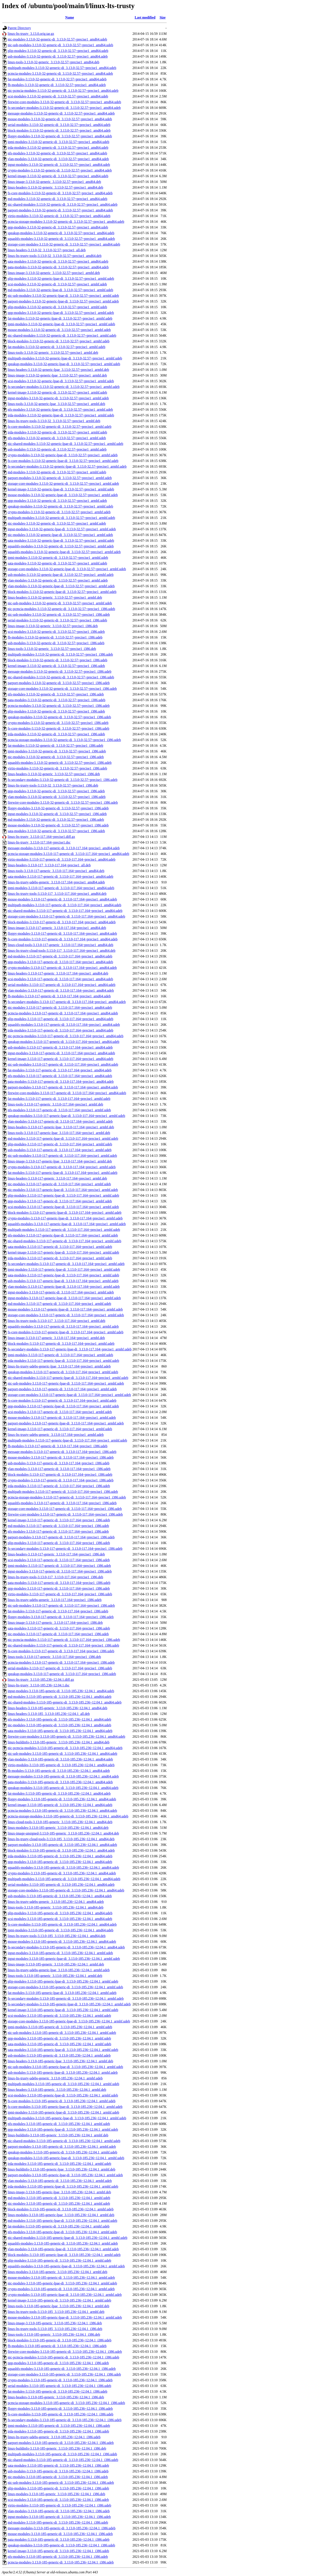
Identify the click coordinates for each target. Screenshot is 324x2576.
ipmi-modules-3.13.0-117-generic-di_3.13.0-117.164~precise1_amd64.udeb (61, 888)
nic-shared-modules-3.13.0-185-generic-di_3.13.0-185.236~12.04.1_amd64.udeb (65, 1702)
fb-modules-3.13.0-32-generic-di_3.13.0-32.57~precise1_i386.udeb (55, 637)
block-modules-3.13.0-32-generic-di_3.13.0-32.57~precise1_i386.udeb (57, 660)
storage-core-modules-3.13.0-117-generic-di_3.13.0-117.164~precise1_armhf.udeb (66, 1315)
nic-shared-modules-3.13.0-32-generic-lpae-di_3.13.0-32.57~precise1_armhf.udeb (65, 444)
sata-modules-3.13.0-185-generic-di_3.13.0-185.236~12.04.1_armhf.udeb (59, 2044)
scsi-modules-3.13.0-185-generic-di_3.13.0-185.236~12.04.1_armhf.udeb (59, 2015)
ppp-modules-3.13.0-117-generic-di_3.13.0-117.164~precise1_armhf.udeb (60, 1201)
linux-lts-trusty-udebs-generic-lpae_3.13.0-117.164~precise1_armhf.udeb (59, 1366)
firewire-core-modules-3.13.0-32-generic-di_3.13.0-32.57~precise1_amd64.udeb (64, 102)
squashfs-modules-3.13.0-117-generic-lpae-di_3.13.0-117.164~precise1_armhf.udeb (67, 1224)
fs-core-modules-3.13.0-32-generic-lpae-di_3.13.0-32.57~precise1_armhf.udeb (63, 461)
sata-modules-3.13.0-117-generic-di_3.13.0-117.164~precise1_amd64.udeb (60, 876)
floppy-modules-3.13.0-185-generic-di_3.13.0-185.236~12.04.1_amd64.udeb (62, 1799)
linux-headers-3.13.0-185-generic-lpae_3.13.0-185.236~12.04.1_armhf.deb (60, 2061)
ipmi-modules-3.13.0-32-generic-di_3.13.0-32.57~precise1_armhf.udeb (58, 557)
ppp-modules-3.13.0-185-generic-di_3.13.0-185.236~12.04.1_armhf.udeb (59, 2038)
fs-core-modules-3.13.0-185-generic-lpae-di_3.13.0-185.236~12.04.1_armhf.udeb (65, 2107)
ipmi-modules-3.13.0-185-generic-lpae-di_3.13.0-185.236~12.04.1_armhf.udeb (63, 2112)
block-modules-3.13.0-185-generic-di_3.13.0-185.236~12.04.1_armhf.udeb (60, 2209)
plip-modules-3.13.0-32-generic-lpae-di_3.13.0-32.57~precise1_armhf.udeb (61, 278)
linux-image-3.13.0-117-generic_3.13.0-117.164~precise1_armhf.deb (56, 1338)
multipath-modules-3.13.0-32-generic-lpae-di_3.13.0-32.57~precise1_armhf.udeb (65, 358)
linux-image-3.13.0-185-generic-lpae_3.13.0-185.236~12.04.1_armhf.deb (59, 2192)
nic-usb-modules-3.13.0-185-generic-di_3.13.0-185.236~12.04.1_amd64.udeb (62, 1753)
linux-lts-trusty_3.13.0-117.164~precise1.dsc (39, 842)
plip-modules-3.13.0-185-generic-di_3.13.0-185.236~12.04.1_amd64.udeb (60, 1913)
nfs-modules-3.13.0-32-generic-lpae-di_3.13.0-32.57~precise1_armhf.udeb (60, 409)
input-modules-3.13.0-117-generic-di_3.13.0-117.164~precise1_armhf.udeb (61, 1292)
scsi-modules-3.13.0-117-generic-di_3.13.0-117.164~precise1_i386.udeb (59, 1560)
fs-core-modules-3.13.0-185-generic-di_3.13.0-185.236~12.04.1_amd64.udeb (62, 1924)
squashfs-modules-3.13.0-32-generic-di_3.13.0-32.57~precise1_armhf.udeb (61, 546)
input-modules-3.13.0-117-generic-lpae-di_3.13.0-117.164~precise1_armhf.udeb (64, 1298)
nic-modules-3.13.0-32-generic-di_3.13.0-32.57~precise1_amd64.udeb (57, 39)
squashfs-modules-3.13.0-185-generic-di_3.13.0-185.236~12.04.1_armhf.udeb (63, 2243)
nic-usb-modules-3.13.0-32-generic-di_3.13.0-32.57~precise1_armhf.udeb (60, 603)
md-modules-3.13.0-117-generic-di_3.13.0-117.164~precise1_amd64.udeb (60, 956)
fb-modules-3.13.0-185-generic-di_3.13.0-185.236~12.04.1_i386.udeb (57, 2346)
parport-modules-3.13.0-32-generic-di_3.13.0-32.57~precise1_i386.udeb (59, 683)
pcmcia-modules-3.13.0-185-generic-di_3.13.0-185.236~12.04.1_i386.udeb (61, 2562)
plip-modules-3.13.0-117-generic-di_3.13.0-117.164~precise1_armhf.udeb (60, 1144)
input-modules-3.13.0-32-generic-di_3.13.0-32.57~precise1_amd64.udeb (59, 164)
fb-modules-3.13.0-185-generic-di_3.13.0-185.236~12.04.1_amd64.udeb (59, 1771)
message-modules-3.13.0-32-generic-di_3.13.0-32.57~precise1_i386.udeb (59, 671)
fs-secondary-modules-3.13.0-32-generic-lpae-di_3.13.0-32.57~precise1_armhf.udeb (67, 466)
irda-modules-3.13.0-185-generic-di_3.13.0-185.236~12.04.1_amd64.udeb (60, 1856)
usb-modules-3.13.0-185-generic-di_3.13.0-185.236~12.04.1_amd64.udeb (60, 1896)
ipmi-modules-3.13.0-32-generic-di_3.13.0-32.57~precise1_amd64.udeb (58, 142)
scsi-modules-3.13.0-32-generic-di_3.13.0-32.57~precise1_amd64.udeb (58, 96)
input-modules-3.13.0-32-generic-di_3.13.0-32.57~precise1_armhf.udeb (58, 398)
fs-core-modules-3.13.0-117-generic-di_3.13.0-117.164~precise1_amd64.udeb (63, 939)
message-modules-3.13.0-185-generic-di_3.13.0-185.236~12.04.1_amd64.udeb (63, 1776)
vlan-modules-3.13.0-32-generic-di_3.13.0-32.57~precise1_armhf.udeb (58, 580)
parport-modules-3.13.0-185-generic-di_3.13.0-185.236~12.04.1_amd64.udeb (62, 1845)
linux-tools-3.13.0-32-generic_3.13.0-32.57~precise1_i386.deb (52, 649)
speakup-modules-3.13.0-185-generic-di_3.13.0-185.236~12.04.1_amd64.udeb (63, 1788)
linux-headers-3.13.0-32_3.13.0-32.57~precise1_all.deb (47, 250)
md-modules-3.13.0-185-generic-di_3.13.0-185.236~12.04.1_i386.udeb (58, 2522)
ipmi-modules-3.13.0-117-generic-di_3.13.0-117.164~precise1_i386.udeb (59, 1566)
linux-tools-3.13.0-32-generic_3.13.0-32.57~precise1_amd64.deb (53, 62)
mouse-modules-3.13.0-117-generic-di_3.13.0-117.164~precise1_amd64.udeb (62, 899)
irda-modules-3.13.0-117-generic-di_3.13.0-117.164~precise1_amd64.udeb (60, 1030)
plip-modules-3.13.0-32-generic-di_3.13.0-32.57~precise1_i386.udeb (56, 711)
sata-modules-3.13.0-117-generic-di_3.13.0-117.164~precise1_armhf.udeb (60, 1247)
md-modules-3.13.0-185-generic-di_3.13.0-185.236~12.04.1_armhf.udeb (59, 2198)
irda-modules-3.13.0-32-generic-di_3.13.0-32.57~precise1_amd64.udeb (58, 147)
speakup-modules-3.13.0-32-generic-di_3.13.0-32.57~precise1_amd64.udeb (61, 233)
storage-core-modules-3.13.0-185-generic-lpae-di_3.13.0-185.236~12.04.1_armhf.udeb (69, 2021)
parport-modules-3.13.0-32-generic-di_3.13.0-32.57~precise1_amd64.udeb (60, 210)
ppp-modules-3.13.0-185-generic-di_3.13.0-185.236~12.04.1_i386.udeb (58, 2363)
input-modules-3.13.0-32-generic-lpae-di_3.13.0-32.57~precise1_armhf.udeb (62, 529)
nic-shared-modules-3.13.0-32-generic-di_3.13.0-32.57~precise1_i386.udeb (61, 677)
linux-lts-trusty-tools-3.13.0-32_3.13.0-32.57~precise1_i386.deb (53, 785)
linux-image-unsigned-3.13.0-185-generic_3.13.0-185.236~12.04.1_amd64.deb (63, 1833)
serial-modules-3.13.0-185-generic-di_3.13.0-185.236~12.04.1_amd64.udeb (61, 1884)
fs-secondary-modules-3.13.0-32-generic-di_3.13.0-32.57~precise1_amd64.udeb (64, 108)
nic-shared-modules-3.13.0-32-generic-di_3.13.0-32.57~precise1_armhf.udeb (62, 335)
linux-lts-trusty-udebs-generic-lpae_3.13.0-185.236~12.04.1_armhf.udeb (59, 1970)
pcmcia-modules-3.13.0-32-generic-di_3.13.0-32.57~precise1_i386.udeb (59, 706)
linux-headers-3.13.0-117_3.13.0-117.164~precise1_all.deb (49, 865)
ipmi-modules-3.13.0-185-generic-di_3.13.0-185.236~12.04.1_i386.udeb (59, 2425)
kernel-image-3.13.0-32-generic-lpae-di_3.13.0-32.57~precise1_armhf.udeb (61, 489)
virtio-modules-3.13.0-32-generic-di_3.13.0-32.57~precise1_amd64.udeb (59, 216)
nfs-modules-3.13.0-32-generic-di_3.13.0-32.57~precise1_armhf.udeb (57, 438)
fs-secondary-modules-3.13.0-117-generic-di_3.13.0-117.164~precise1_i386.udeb (65, 1548)
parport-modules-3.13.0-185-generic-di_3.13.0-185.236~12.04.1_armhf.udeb (62, 2146)
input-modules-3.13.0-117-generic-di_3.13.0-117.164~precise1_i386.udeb (60, 1571)
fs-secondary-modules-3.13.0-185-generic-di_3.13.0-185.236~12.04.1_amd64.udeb (66, 1947)
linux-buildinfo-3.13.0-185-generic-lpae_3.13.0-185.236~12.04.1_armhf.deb (61, 2169)
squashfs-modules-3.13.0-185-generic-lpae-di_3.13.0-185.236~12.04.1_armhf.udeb (66, 2266)
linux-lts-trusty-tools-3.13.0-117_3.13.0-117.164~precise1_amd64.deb (57, 893)
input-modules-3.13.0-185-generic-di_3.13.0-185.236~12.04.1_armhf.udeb (60, 1953)
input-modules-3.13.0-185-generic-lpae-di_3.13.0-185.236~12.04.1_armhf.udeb (64, 1958)
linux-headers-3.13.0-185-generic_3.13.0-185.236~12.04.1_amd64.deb (57, 1708)
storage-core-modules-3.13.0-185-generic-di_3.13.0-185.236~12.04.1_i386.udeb (64, 2374)
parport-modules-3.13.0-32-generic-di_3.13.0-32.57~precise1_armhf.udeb (60, 478)
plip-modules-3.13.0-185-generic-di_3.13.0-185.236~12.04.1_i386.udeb (58, 2488)
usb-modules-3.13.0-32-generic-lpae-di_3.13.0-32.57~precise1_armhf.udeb (60, 575)
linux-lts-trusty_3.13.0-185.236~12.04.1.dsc (38, 1685)
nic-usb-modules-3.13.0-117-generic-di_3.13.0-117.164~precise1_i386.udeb (61, 1605)
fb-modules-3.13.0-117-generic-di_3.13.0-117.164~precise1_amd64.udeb (59, 996)
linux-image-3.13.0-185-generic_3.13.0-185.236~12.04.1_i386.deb (55, 2323)
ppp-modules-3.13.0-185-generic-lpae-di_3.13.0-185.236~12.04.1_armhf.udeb (63, 2129)
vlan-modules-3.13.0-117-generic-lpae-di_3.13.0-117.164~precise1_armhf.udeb (64, 1286)
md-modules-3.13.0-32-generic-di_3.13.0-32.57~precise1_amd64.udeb (57, 199)
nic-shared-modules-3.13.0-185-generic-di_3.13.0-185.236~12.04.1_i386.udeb (63, 2460)
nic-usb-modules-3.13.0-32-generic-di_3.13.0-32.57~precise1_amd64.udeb (60, 45)
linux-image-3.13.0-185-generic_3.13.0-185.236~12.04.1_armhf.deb (56, 1964)
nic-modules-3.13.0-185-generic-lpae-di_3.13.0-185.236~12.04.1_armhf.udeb (62, 2283)
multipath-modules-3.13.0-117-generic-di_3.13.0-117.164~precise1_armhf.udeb (64, 1229)
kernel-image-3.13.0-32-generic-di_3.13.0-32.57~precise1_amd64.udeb (58, 176)
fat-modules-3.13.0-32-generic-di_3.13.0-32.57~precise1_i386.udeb (55, 745)
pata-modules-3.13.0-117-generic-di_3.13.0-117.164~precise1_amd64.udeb (61, 1081)
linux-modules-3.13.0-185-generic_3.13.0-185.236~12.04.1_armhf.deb (57, 2272)
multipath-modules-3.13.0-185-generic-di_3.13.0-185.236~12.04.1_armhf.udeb (63, 2084)
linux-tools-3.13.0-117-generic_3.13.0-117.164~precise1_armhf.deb (55, 1104)
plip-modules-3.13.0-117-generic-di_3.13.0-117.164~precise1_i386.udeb (59, 1543)
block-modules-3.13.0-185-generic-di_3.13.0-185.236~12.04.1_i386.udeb (59, 2340)
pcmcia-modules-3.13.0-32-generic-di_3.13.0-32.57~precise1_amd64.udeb (60, 73)
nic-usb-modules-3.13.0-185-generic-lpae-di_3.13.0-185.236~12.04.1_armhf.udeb (65, 2067)
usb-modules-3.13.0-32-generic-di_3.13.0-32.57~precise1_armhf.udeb (57, 449)
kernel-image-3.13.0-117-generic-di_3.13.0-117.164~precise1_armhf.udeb (60, 1429)
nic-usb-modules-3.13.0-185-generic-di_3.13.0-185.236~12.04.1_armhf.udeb (62, 2033)
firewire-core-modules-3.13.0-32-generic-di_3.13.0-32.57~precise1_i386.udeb (63, 802)
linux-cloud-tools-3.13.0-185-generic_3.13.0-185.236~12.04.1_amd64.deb (60, 1822)
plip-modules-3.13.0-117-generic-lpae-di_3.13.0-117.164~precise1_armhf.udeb (63, 1195)
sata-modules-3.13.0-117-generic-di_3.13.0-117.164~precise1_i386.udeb (59, 1628)
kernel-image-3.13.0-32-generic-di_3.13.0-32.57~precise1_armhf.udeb (57, 392)
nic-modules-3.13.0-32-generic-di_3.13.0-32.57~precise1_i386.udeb (56, 757)
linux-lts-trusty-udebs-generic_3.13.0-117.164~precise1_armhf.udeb (56, 1435)
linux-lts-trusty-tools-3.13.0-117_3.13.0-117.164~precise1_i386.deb (55, 1577)
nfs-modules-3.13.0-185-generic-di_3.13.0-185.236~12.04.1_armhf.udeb (59, 2124)
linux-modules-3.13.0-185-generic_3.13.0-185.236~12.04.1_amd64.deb (58, 1827)
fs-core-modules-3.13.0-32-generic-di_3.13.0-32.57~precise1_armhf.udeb (59, 426)
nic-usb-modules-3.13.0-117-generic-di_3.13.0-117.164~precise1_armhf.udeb (62, 1155)
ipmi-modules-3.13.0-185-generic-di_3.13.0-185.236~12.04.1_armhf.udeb (60, 2027)
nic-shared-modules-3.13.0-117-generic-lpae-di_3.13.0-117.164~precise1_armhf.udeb (68, 1378)
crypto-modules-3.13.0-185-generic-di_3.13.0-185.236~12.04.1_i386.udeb (60, 2380)
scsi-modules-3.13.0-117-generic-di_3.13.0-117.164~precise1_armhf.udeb (60, 1412)
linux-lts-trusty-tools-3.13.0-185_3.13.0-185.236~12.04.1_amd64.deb (57, 1936)
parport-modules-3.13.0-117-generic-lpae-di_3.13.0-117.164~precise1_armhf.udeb (66, 1423)
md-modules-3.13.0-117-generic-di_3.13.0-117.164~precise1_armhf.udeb (59, 1304)
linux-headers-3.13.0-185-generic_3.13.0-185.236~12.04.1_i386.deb (56, 2397)
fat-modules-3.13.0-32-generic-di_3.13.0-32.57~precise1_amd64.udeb (57, 79)
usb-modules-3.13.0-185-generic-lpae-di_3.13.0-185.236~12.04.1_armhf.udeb (63, 2072)
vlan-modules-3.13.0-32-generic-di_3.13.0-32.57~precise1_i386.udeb (57, 797)
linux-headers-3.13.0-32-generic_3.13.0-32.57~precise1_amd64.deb (55, 187)
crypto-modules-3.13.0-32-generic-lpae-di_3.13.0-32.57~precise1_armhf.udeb (63, 455)
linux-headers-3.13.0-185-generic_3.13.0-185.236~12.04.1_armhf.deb (57, 2089)
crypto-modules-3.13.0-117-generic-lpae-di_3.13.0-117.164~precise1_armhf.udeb (65, 1218)
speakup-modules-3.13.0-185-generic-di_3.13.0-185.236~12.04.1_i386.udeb (61, 2545)
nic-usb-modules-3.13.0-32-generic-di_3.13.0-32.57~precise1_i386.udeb (59, 614)
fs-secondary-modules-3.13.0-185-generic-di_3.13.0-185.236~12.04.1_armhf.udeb (66, 1998)
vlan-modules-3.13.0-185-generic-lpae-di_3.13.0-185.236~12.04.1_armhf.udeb (63, 2249)
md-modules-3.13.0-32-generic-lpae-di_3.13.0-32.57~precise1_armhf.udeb (60, 290)
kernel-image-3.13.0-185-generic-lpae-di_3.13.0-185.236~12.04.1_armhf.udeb (63, 2010)
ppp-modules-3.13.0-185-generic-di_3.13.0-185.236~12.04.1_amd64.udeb (60, 1862)
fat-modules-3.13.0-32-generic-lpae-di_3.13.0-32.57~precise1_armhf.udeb (60, 318)
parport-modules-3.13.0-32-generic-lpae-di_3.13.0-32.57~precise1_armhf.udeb (63, 301)
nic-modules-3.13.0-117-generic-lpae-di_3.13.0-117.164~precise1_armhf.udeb (63, 1190)
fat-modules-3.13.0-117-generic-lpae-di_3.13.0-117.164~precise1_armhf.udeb (62, 1173)
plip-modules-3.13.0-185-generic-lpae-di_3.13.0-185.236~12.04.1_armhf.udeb (63, 1981)
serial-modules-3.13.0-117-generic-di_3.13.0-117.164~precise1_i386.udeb (60, 1668)
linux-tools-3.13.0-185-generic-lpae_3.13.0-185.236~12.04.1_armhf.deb (58, 2306)
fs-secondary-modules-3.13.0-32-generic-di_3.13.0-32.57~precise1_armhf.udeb (64, 387)
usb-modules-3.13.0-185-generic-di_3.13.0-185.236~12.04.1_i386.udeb (58, 2471)
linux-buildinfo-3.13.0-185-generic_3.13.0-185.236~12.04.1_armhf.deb (58, 2135)
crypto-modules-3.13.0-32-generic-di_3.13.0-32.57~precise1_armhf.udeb (59, 512)
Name (69, 17)
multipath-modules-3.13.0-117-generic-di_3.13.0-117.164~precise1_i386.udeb (63, 1491)
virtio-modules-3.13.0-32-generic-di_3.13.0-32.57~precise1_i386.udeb (57, 768)
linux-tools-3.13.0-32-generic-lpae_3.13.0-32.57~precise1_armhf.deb (56, 404)
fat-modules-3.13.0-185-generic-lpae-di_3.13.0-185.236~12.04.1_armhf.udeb (62, 1993)
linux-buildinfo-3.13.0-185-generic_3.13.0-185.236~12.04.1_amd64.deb (59, 1742)
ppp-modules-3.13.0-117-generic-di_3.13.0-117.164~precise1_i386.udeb (59, 1588)
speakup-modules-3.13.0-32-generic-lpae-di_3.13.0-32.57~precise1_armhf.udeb (64, 364)
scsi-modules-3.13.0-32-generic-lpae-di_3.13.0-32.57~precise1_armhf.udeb (61, 381)
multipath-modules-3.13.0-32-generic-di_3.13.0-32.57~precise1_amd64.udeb (62, 68)
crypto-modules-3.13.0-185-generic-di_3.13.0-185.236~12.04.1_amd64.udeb (62, 1873)
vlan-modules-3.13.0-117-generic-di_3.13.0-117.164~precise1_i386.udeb (59, 1469)
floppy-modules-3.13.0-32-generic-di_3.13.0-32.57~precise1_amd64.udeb (60, 136)
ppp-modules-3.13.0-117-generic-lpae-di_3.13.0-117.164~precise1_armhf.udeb (63, 1406)
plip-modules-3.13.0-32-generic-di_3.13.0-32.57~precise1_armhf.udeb (57, 307)
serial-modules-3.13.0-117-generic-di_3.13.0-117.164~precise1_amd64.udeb (61, 985)
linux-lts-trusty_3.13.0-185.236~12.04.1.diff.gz (41, 1679)
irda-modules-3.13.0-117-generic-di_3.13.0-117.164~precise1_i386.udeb (59, 1486)
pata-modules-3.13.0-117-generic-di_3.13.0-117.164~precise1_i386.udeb (59, 1583)
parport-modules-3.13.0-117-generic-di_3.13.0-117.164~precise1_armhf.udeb (62, 1389)
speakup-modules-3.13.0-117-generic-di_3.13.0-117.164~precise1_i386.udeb (62, 1674)
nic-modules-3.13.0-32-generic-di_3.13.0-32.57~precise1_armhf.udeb (57, 523)
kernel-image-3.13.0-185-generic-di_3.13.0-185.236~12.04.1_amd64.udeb (60, 1805)
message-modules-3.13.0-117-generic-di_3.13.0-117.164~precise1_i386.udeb (62, 1452)
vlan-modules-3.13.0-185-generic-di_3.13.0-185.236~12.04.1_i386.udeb (59, 2511)
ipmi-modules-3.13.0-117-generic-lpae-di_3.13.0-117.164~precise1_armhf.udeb (64, 1269)
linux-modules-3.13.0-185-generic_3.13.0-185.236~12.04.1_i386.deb (56, 2494)
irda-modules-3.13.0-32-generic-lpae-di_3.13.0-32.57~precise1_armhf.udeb (61, 415)
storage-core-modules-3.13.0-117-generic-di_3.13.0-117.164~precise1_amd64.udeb (66, 916)
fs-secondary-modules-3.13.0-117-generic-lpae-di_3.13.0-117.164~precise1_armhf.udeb (70, 1349)
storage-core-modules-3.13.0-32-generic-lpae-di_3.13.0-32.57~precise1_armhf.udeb (67, 569)
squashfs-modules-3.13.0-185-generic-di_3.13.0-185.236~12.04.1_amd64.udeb (63, 1867)
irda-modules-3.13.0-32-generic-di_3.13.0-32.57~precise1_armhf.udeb (57, 432)
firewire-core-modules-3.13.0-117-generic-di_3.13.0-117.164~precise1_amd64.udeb (67, 1093)
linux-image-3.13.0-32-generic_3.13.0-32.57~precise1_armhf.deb (54, 273)
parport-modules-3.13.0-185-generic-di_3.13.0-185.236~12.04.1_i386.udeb (61, 2443)
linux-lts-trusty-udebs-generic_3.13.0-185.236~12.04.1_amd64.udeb (56, 1902)
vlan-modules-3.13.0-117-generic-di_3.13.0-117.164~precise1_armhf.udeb (60, 1121)
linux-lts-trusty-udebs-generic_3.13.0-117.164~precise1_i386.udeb (54, 1600)
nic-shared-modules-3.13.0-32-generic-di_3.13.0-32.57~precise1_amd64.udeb (62, 204)
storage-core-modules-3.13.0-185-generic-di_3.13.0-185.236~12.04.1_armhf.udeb (65, 1987)
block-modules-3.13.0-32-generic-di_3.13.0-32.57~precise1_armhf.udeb (59, 341)
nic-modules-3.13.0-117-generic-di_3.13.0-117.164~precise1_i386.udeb (58, 1634)
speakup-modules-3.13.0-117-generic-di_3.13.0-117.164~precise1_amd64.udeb (63, 1042)
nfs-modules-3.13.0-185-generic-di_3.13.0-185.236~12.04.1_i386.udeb (58, 2556)
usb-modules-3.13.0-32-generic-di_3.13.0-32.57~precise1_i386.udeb (56, 643)
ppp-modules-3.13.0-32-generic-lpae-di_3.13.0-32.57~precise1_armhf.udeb (61, 313)
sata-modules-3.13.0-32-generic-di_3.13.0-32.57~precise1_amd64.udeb (58, 261)
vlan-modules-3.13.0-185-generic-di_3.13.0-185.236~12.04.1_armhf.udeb (60, 2181)
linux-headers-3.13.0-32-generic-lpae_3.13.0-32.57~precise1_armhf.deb (58, 370)
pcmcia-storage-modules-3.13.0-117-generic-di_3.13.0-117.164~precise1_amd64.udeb (68, 854)
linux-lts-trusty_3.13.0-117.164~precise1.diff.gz (41, 837)
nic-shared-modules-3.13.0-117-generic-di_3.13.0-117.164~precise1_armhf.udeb (64, 1241)
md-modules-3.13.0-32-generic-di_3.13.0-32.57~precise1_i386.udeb (56, 819)
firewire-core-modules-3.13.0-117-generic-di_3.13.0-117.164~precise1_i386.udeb (65, 1514)
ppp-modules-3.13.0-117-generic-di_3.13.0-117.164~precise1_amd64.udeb (60, 962)
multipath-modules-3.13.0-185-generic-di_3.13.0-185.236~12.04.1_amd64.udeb (64, 1879)
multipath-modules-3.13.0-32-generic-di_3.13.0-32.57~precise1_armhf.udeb (61, 518)
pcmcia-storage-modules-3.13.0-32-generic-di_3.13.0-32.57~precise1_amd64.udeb (66, 221)
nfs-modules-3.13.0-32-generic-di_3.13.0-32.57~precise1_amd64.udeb (57, 153)
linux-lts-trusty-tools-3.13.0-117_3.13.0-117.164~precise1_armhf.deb (56, 1321)
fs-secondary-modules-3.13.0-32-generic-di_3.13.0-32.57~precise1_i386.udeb (62, 780)
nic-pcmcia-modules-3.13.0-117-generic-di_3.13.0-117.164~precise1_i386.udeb (64, 1640)
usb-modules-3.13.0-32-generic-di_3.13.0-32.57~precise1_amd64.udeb (58, 56)
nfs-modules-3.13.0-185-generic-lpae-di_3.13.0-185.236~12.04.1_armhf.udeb (62, 2232)
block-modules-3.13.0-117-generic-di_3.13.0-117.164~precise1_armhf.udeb (61, 1343)
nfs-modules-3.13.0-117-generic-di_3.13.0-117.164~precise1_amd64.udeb (60, 1076)
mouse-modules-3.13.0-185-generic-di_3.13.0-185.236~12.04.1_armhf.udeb (61, 2277)
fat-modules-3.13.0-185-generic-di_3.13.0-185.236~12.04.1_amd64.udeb (59, 1793)
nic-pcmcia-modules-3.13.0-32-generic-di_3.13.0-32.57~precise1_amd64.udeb (63, 90)
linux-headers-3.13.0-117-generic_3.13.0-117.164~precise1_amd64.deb (58, 973)
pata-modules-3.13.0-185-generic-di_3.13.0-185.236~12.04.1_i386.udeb (59, 2539)
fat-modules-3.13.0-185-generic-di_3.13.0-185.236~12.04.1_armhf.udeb (59, 2226)
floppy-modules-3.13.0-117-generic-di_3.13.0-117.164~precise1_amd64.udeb (62, 933)
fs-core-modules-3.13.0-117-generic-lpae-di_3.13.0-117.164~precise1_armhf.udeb (65, 1332)
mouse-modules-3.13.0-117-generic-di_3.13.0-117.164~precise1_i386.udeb (61, 1457)
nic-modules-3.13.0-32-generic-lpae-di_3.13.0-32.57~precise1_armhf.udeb (60, 535)
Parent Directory (19, 28)
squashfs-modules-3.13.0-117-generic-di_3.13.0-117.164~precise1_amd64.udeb (64, 1024)
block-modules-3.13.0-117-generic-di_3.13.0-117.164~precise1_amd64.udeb (62, 922)
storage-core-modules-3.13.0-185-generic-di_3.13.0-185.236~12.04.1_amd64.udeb (66, 1890)
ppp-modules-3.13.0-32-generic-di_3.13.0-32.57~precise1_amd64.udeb (58, 227)
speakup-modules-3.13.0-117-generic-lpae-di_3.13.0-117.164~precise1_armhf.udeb (66, 1116)
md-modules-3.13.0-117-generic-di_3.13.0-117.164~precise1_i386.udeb (58, 1526)
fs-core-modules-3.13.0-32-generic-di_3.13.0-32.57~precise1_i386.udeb (58, 728)
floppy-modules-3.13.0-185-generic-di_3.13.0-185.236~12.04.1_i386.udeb (60, 2408)
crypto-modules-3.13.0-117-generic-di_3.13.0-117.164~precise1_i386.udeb (60, 1480)
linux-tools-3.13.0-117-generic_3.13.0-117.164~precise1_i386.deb (54, 1657)
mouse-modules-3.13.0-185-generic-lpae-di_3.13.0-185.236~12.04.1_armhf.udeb (65, 2317)
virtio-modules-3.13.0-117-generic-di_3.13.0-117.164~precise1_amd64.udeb (61, 859)
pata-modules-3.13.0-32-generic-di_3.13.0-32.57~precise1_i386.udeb (56, 700)
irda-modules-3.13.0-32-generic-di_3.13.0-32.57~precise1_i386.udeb (56, 734)
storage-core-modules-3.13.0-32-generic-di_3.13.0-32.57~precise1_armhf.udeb (63, 483)
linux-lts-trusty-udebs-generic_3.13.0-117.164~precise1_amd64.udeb (56, 882)
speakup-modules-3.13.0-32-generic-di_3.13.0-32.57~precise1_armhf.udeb (60, 506)
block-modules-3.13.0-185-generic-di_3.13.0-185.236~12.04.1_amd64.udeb (61, 1850)
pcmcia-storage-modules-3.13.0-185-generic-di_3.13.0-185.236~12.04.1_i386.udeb (66, 2403)
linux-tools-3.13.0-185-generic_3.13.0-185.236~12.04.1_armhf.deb (55, 1976)
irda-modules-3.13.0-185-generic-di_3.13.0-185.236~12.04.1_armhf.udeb (59, 2164)
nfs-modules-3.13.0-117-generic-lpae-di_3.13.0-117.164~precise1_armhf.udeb (63, 1235)
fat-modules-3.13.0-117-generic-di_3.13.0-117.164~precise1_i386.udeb (58, 1611)
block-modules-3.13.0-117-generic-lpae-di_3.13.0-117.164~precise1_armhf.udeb (64, 1212)
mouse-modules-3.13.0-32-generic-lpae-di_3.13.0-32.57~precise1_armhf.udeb (63, 495)
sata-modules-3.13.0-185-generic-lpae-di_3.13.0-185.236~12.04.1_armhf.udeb (63, 2050)
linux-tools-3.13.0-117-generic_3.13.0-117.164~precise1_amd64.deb (56, 871)
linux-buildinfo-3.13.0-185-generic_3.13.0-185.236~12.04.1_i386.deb (57, 2448)
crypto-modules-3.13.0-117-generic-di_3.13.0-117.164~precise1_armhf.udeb (62, 1167)
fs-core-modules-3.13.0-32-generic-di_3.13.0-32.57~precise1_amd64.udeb (60, 193)
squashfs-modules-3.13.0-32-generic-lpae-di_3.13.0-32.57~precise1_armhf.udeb (64, 552)
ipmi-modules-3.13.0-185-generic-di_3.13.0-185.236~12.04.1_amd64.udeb (60, 1930)
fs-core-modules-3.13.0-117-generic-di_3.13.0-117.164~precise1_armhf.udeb (62, 1400)
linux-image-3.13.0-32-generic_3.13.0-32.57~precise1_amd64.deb (54, 182)
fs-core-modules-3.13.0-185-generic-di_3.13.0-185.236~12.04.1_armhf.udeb (61, 2101)
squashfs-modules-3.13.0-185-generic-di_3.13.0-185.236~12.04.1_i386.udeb (62, 2369)
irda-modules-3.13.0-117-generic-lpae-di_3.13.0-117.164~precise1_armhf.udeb (63, 1360)
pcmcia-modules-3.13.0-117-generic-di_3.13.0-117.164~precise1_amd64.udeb (63, 1013)
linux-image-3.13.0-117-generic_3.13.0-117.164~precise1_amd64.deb (57, 928)
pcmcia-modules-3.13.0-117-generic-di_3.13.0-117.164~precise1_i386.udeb (61, 1662)
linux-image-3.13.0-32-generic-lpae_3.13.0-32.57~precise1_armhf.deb (57, 375)
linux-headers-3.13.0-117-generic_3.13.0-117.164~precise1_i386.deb (56, 1554)
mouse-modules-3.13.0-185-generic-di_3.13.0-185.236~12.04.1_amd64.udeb (62, 1941)
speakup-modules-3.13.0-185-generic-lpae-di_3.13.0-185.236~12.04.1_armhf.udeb (66, 2158)
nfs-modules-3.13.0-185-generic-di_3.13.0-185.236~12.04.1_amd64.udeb (59, 1719)
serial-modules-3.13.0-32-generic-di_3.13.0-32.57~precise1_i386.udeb (57, 620)
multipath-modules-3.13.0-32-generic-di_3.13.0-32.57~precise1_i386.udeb (60, 654)
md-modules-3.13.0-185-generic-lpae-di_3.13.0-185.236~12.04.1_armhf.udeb (62, 2220)
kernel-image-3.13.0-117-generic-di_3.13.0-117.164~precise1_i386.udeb (59, 1520)
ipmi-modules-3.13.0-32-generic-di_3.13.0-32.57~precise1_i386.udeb (57, 751)
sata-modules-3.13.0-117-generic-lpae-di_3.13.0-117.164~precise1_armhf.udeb (63, 1275)
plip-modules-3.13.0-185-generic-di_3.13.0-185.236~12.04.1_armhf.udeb (59, 2260)
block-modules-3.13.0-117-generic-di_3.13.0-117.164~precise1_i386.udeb (60, 1474)
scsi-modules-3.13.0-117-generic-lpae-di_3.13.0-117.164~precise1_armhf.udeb (63, 1207)
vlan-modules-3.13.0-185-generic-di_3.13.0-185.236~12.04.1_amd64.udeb (60, 1759)
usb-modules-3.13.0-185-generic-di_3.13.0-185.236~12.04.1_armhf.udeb (59, 2055)
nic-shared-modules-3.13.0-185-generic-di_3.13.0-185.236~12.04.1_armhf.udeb (64, 2141)
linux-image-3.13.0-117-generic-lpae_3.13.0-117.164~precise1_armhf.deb (60, 1161)
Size (162, 17)
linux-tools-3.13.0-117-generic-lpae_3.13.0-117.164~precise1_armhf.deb (59, 1133)
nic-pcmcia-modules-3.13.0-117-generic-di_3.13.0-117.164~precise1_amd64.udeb (65, 1036)
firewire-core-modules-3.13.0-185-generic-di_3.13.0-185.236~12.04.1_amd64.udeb (66, 1736)
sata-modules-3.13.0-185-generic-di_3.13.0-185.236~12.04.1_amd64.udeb (60, 1731)
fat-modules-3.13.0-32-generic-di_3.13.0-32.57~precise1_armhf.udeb (56, 347)
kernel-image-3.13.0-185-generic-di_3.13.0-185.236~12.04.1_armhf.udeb (59, 2300)
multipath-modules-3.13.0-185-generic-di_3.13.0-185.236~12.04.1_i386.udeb (62, 2454)
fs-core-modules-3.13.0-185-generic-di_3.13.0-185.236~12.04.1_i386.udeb (60, 2414)
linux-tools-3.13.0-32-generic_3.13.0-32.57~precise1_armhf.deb (53, 352)
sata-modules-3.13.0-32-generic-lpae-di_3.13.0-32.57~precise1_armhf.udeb (61, 540)
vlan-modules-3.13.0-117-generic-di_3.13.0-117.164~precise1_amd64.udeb (61, 990)
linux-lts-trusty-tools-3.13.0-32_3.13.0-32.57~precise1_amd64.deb (54, 256)
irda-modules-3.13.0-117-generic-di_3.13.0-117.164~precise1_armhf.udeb (60, 1258)
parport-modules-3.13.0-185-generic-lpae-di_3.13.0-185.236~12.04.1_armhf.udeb (65, 2175)
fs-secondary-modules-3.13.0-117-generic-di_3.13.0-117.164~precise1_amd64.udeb (67, 1002)
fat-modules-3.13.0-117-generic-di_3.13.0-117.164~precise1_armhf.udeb (59, 1098)
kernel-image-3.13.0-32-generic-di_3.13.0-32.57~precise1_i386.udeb (56, 666)
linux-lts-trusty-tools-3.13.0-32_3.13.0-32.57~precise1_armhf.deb (54, 421)
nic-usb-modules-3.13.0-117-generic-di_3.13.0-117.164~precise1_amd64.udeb (63, 1064)
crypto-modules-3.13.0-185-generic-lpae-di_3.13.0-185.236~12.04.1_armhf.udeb (65, 2294)
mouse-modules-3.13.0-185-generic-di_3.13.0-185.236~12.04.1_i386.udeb (60, 2534)
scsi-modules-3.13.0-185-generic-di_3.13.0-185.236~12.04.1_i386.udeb (58, 2500)
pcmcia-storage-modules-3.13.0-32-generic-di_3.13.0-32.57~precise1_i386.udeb (64, 740)
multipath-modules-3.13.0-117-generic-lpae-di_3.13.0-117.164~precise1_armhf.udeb (67, 1440)
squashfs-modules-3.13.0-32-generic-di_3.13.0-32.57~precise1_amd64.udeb (61, 239)
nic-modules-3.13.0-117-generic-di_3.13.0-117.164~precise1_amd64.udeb (60, 1007)
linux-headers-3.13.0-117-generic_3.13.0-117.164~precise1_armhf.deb (57, 1178)
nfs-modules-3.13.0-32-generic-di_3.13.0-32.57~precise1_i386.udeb (56, 694)
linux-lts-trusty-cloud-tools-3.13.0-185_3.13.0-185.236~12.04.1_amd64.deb (61, 1839)
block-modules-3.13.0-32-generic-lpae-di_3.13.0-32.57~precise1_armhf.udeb (62, 592)
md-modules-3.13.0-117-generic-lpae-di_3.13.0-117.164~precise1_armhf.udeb (63, 1138)
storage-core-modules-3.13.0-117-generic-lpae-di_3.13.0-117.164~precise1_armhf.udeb (69, 1395)
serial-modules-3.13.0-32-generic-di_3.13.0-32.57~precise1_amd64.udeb (59, 125)
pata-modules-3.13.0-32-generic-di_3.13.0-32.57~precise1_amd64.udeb (58, 267)
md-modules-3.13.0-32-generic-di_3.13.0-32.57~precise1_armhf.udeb (57, 472)
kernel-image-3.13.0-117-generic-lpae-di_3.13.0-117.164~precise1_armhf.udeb (63, 1252)
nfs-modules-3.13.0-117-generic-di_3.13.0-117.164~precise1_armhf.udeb (59, 1110)
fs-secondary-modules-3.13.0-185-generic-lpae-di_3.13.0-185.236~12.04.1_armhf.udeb (69, 2004)
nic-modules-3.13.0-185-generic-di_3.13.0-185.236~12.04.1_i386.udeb (58, 2477)
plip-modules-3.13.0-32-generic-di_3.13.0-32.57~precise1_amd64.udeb (58, 51)
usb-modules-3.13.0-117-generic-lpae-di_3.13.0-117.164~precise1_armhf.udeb (63, 1281)
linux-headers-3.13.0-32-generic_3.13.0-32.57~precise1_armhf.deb (55, 597)
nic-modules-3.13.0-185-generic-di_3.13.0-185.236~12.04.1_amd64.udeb (59, 1725)
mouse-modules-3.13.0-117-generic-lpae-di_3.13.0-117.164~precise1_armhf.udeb (65, 1309)
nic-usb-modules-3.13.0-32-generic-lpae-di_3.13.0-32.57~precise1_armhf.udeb (63, 295)
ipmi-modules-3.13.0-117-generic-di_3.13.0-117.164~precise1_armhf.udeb (60, 1355)
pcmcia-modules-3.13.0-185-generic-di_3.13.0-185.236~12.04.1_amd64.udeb (62, 1810)
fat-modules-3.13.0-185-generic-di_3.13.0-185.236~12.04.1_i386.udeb (57, 2391)
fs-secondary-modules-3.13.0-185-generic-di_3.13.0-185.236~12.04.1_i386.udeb (65, 2420)
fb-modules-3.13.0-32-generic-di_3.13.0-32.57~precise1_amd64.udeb (57, 85)
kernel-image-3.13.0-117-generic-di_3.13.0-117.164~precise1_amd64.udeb (60, 1059)
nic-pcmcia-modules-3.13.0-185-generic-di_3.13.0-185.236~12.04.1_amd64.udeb (65, 1748)
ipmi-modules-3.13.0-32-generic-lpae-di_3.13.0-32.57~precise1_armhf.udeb (61, 324)
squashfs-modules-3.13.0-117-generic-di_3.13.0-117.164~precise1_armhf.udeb (63, 1326)
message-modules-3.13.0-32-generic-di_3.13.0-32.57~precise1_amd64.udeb (61, 113)
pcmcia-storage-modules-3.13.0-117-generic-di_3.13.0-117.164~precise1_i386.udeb (67, 1497)
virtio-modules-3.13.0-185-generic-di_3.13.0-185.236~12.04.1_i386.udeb (59, 2505)
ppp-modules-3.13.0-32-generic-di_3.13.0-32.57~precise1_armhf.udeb (57, 500)
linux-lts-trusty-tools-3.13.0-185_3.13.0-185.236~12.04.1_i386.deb (55, 2329)
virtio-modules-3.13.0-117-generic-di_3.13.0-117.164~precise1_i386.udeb (60, 1594)
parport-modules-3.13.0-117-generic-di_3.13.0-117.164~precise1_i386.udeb (61, 1537)
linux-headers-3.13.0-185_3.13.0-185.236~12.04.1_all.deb (49, 1714)
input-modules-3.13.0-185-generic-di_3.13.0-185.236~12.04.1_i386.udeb (59, 2517)
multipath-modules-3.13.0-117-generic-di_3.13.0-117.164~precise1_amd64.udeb (64, 905)
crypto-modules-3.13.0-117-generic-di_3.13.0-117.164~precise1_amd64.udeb (62, 968)
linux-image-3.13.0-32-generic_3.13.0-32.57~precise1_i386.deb (53, 626)
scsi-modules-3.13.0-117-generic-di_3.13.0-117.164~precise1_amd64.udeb (60, 979)
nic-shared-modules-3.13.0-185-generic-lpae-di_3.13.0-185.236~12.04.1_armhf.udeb (67, 2238)
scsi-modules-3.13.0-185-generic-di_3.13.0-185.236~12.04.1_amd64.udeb (60, 1919)
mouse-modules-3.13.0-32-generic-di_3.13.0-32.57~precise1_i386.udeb (58, 825)
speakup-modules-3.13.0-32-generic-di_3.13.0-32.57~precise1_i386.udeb (59, 717)
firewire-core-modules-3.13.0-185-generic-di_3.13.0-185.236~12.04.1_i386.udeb (65, 2351)
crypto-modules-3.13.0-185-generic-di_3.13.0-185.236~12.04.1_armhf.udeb (61, 2289)
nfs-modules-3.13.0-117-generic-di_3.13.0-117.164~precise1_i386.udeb (58, 1531)
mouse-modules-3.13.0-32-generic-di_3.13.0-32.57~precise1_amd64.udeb (60, 119)
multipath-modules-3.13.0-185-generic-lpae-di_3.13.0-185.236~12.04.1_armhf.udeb (67, 2118)
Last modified (145, 17)
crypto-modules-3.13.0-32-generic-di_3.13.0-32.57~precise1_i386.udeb (58, 723)
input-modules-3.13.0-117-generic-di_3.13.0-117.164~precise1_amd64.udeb (61, 1053)
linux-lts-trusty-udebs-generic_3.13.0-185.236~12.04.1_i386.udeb (54, 2437)
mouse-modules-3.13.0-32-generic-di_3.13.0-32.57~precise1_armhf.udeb (59, 330)
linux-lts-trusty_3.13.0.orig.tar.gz (31, 33)
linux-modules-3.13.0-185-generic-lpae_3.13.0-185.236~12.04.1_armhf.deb (61, 2215)
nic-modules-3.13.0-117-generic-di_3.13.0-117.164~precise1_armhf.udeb (59, 1184)
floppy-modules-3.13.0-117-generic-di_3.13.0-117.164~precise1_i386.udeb (61, 1617)
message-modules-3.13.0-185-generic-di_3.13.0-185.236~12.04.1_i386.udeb (61, 2528)
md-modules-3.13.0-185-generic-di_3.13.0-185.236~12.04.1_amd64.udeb (59, 1696)
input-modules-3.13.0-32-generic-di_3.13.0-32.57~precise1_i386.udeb (57, 814)
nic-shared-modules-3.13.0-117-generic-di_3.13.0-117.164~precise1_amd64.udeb (65, 911)
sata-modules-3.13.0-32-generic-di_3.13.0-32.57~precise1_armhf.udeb (57, 563)
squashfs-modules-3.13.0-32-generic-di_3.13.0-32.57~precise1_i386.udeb (60, 762)
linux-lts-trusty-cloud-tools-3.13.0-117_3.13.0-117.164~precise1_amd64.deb (61, 950)
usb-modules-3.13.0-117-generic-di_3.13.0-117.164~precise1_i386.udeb (58, 1463)
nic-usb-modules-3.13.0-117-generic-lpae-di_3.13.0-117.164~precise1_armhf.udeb (66, 1383)
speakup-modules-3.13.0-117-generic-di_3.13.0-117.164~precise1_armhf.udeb (63, 1372)
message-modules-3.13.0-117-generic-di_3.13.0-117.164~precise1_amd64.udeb (64, 848)
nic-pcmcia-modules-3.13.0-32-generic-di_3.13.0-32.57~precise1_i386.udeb (61, 609)
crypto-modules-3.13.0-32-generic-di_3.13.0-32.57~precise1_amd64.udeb (60, 170)
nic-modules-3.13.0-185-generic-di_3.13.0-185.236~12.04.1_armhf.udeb (59, 2203)
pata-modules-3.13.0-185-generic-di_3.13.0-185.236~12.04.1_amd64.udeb (60, 1782)
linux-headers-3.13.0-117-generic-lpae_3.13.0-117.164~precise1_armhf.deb (61, 1127)
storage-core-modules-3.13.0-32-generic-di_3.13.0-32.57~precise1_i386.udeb (62, 688)
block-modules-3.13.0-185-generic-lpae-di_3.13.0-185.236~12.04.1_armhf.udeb (64, 2255)
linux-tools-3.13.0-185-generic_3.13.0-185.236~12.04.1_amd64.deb (55, 1907)
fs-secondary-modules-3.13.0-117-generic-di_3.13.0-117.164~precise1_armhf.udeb (66, 1264)
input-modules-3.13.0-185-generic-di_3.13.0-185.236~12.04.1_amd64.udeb (61, 1691)
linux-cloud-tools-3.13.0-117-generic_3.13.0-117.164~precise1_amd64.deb (60, 945)
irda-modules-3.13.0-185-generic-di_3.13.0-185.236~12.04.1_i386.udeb (58, 2431)
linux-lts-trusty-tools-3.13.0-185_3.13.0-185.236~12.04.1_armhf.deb (56, 2312)
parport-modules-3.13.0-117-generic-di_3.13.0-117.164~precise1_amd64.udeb (63, 1087)
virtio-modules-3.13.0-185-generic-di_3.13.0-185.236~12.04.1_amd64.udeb (61, 1765)
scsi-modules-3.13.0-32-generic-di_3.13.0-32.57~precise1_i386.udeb (56, 631)
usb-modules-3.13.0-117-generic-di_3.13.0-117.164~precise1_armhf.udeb (60, 1150)
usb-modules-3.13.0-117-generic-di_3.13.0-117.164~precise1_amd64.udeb (60, 1047)
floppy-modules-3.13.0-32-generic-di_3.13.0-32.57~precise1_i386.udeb (58, 808)
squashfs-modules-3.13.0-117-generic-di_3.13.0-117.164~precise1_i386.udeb (62, 1503)
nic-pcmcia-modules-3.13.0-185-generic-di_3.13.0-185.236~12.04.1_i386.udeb (63, 2357)
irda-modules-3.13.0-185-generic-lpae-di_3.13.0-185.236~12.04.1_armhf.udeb (63, 2186)
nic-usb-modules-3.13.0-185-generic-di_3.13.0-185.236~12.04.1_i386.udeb (61, 2482)
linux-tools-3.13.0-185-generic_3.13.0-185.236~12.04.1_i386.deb (54, 2334)
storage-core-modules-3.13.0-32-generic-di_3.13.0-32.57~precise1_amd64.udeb (64, 244)
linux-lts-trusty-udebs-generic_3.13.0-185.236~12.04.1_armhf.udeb (55, 2078)
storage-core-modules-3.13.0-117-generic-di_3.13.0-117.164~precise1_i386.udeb (65, 1509)
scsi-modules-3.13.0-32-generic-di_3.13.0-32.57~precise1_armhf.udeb (57, 284)
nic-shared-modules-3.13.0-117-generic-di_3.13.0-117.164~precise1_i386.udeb (63, 1645)
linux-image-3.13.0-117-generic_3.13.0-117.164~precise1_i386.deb (55, 1622)
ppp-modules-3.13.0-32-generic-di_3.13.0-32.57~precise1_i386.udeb (56, 791)
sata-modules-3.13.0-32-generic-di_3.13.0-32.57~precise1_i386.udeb (56, 831)
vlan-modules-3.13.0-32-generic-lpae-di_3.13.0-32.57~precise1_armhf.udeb (61, 586)
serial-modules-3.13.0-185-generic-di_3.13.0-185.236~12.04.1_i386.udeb (59, 2386)
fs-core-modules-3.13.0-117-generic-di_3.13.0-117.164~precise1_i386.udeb (61, 1651)
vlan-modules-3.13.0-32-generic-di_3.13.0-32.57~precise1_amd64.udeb (58, 159)
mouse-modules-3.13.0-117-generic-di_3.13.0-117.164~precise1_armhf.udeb (62, 1417)
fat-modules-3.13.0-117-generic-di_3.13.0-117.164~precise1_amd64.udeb (60, 1070)
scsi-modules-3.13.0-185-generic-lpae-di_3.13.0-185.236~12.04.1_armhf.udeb (63, 2095)
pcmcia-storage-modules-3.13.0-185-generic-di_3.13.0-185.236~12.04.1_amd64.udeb (68, 1816)
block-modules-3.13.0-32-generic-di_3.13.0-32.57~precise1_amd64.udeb (59, 130)
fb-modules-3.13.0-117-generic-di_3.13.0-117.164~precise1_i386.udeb (57, 1446)
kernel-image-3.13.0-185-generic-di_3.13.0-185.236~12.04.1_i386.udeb (58, 2551)
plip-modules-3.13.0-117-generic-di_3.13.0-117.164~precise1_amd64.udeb (60, 1019)
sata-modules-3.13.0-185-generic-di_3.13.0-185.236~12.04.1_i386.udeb (58, 2465)
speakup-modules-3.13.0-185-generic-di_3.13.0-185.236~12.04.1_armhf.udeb (62, 2152)
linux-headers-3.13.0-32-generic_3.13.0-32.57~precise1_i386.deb (54, 774)
